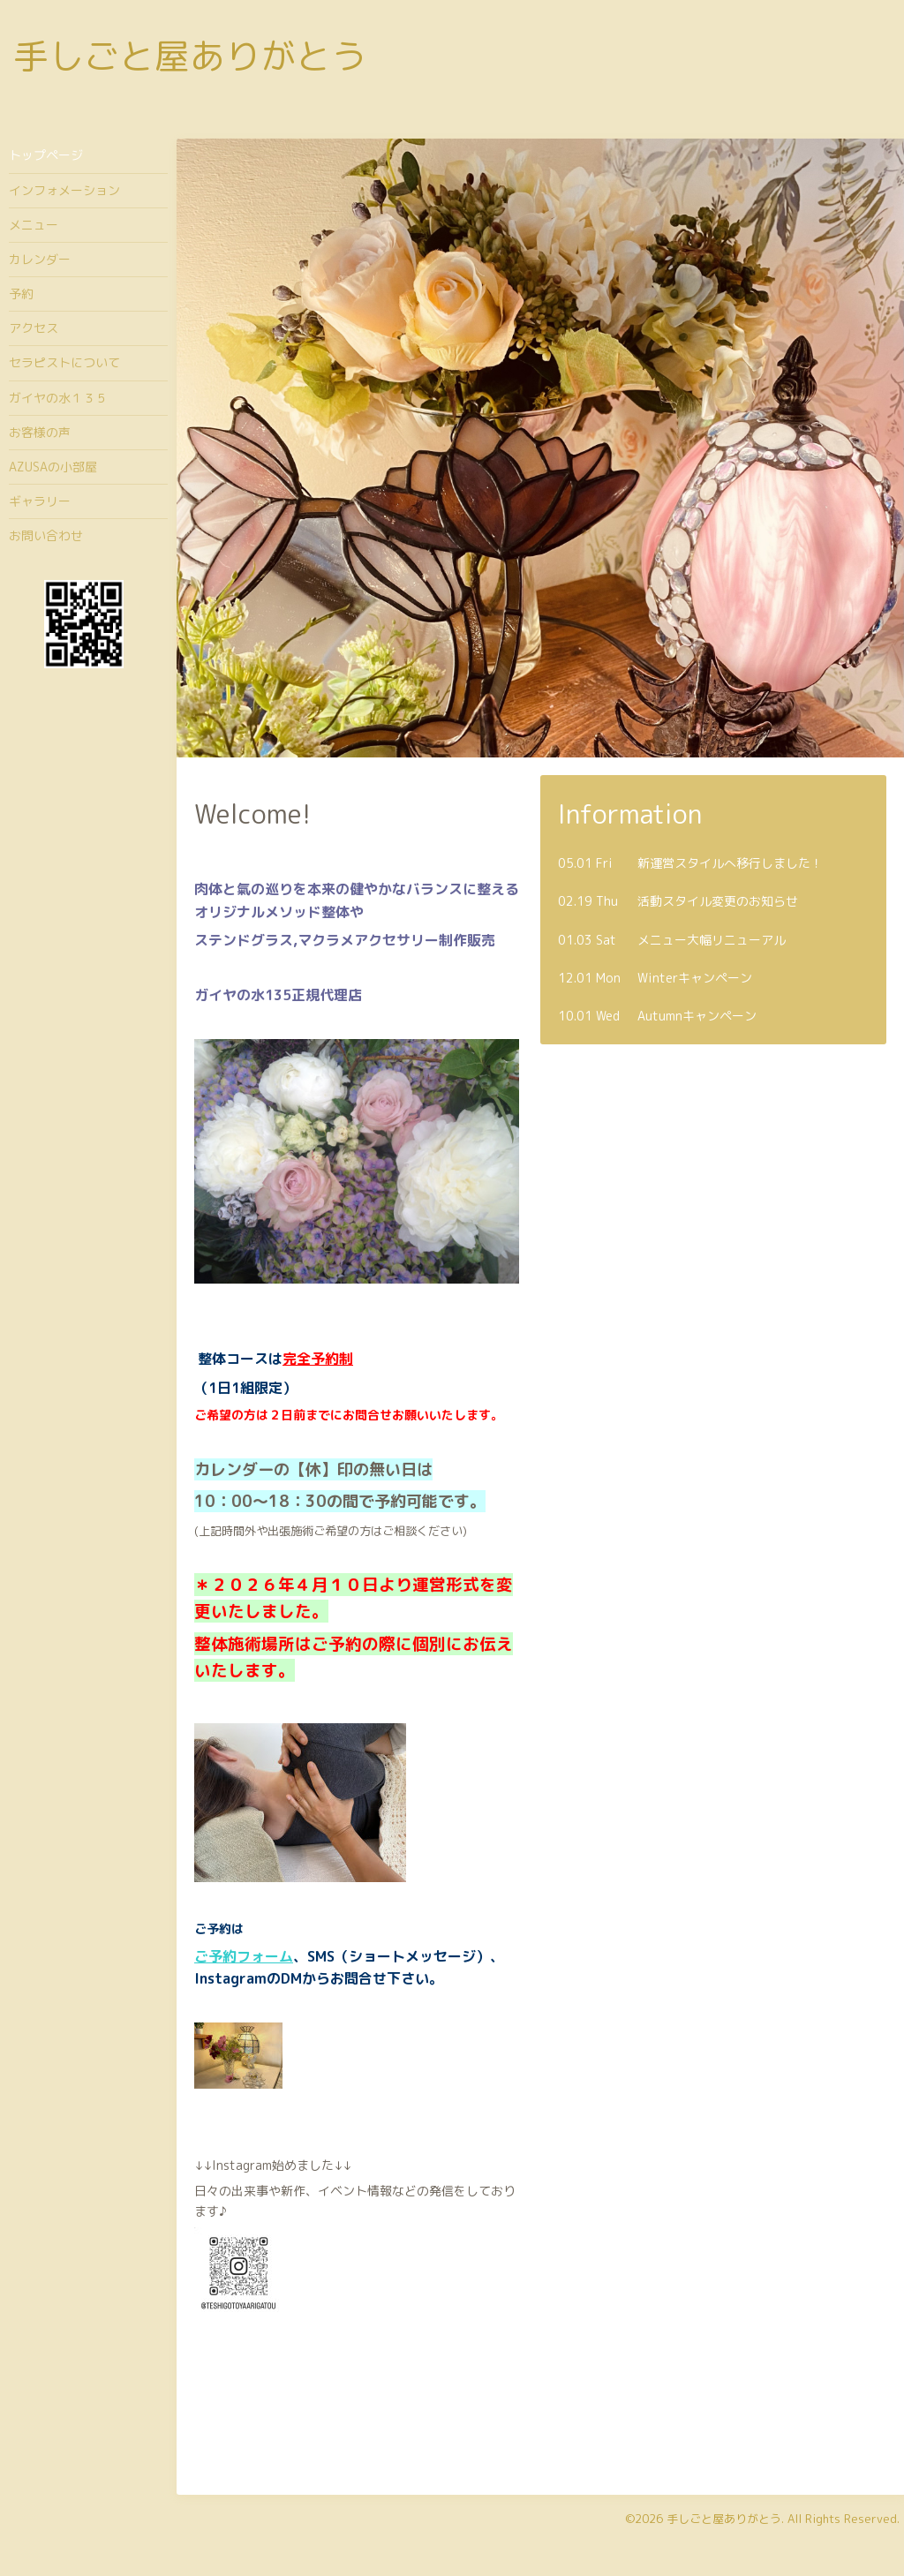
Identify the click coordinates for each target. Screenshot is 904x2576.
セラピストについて (64, 362)
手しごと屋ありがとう (189, 55)
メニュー (33, 224)
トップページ (46, 155)
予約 (21, 293)
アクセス (33, 328)
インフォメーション (64, 190)
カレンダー (40, 259)
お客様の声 (40, 432)
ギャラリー (40, 501)
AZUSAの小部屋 (53, 466)
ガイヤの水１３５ (58, 397)
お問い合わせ (46, 535)
